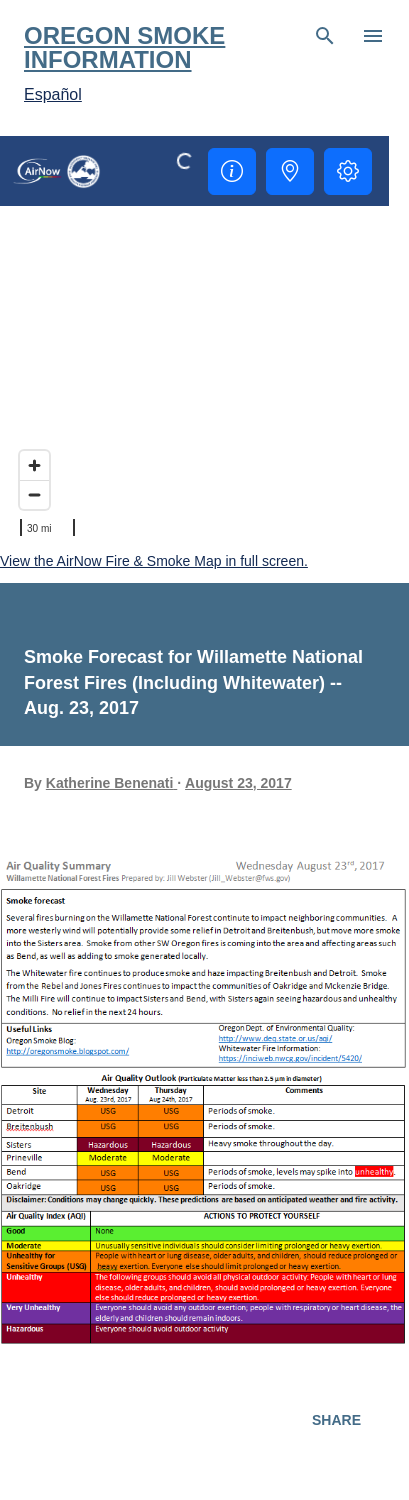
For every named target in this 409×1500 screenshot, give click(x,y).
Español (53, 94)
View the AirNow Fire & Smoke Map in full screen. (154, 561)
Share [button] (336, 1420)
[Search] (325, 36)
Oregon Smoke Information (124, 47)
